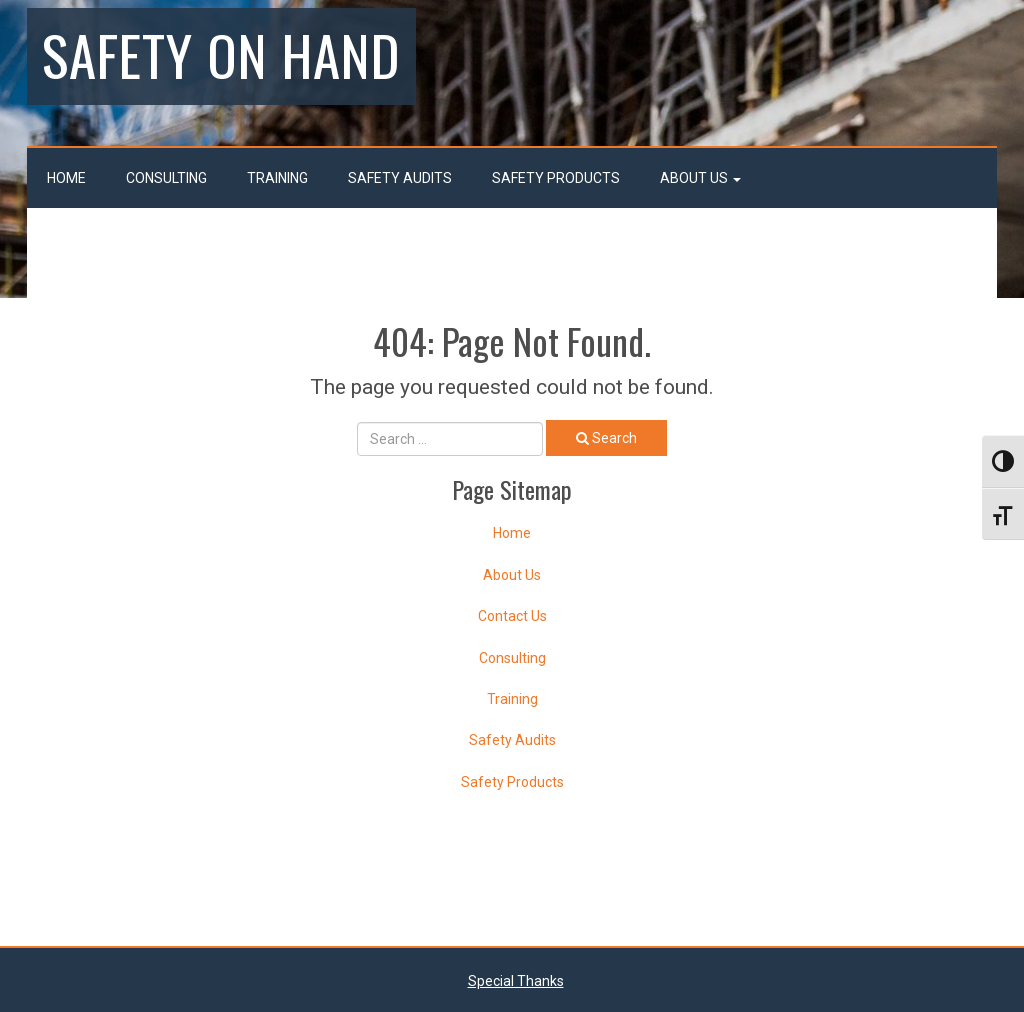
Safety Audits (400, 178)
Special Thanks (516, 981)
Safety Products (556, 178)
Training (277, 178)
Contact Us (512, 616)
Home (66, 178)
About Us (700, 178)
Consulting (166, 178)
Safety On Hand (221, 54)
